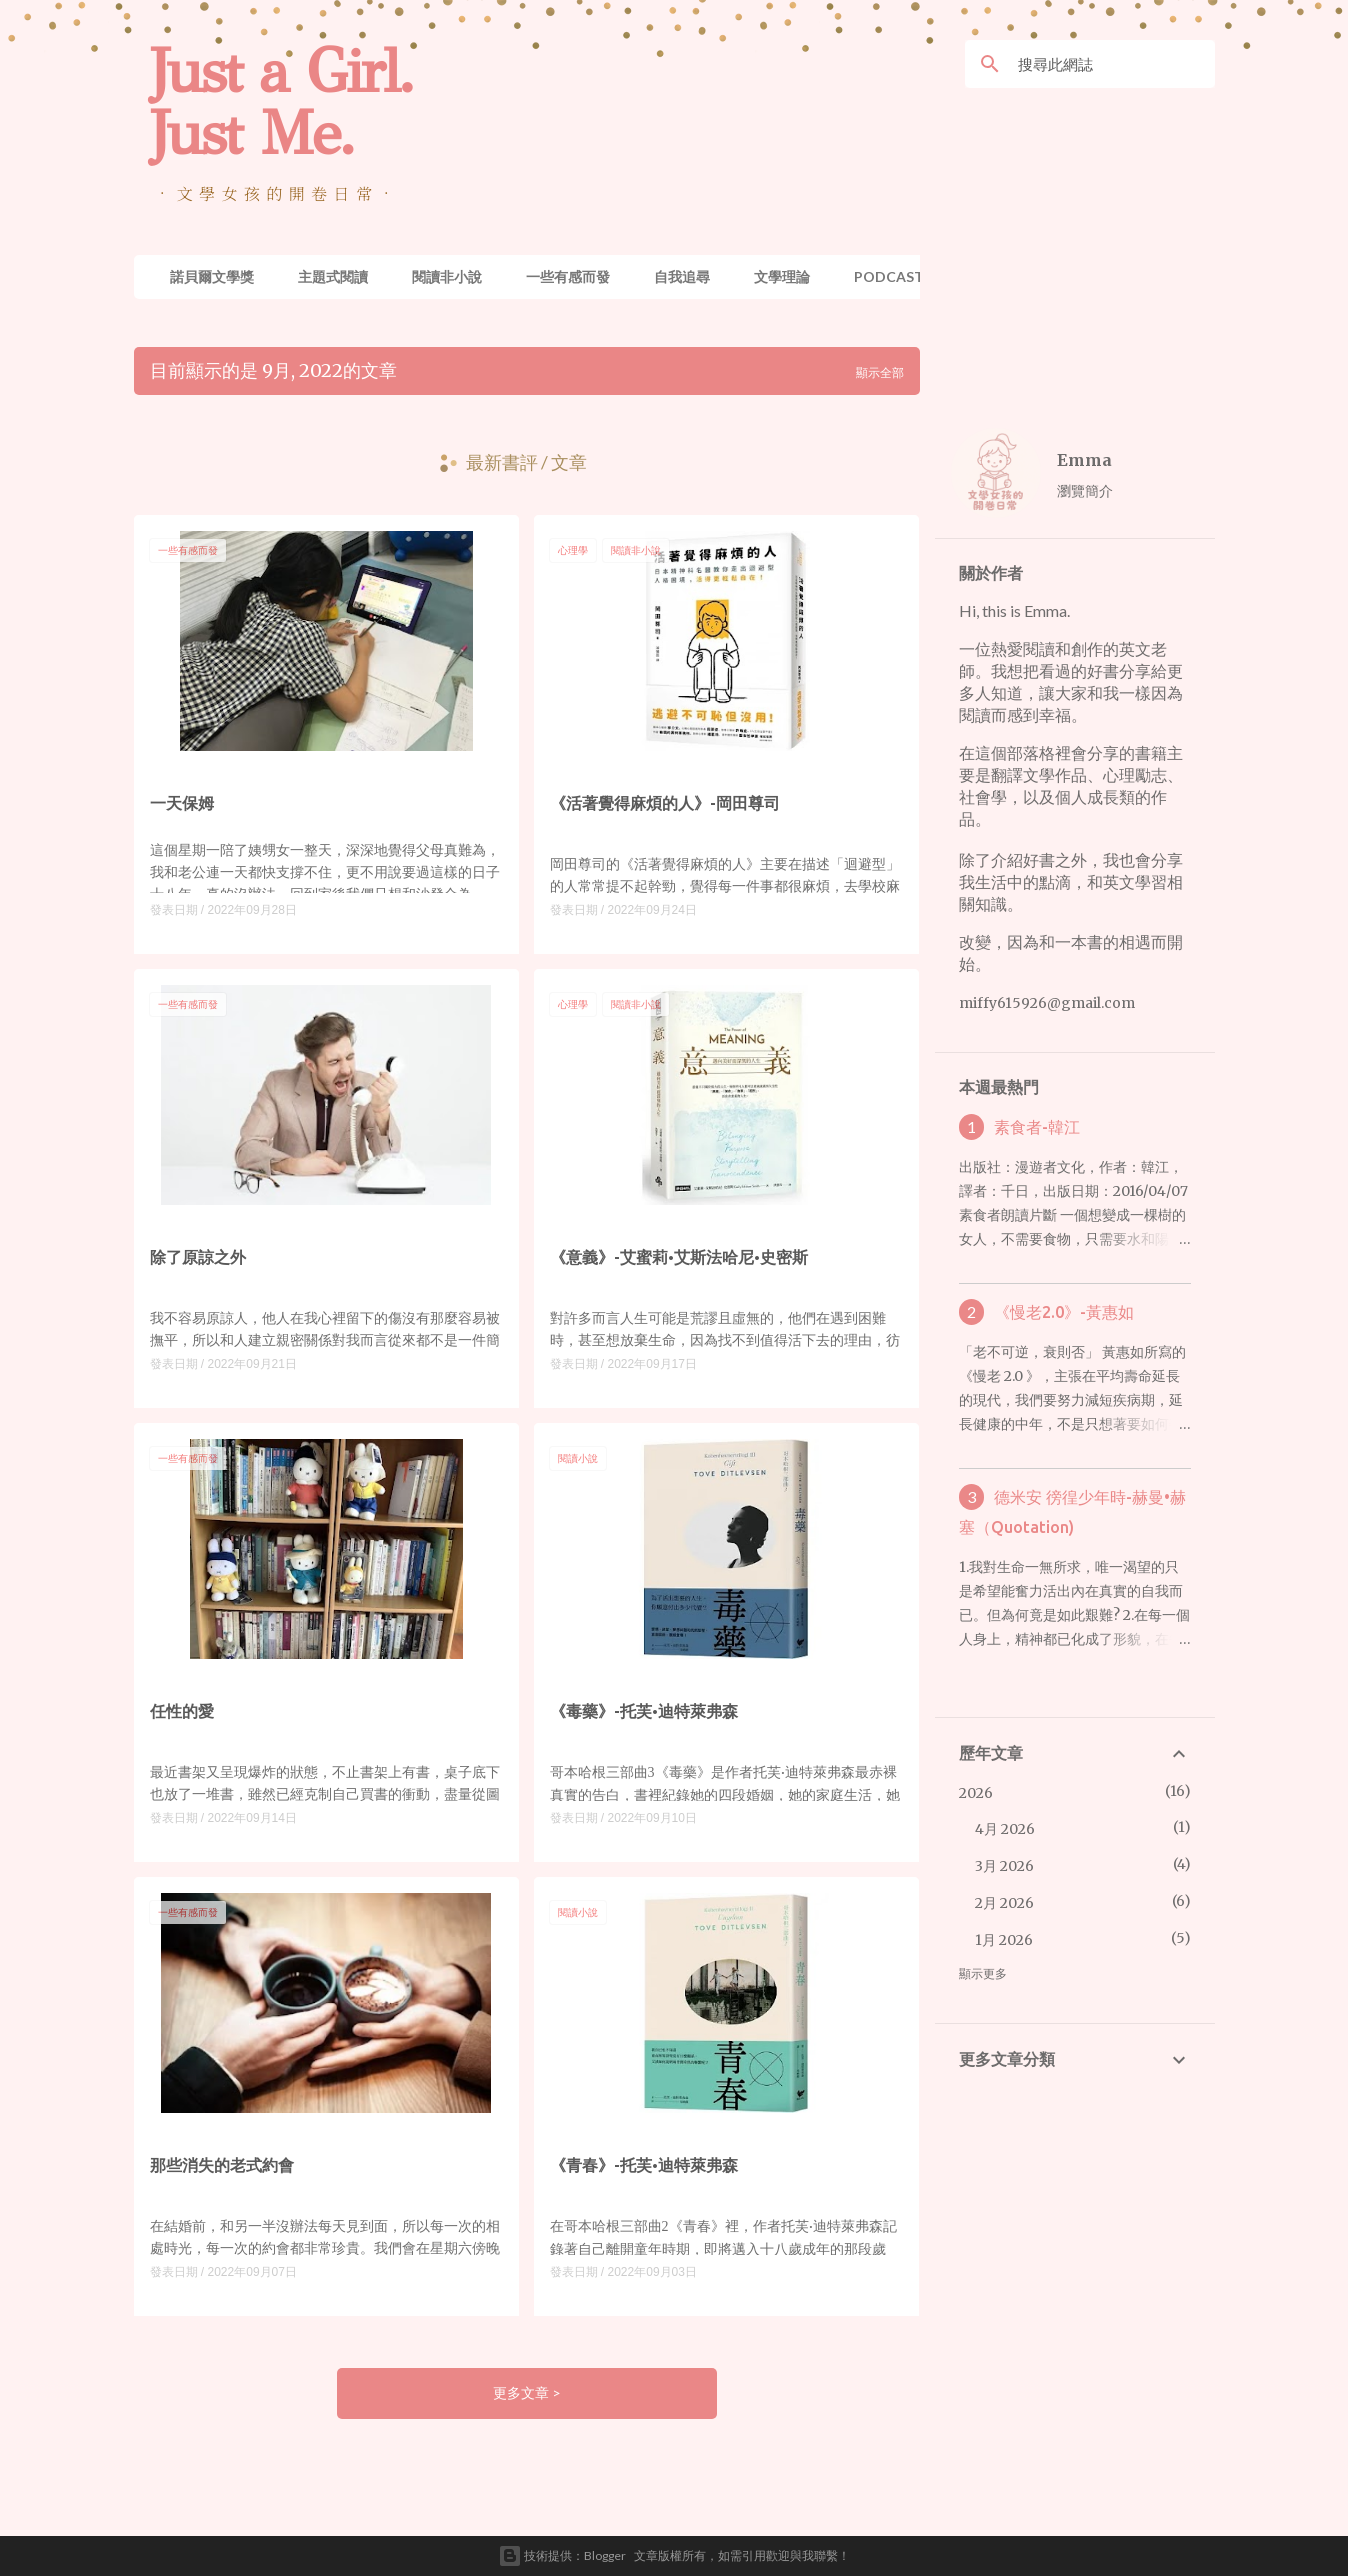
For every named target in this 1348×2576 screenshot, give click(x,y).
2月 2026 (1004, 1903)
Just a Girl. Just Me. (281, 102)
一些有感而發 (568, 276)
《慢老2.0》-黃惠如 (1064, 1312)
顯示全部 (880, 372)
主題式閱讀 (333, 276)
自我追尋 (682, 276)
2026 (976, 1793)
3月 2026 (1004, 1866)
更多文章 (522, 2392)
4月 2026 (1005, 1829)
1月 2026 (1004, 1940)
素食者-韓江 (1037, 1127)
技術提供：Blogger (562, 2556)
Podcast (889, 276)
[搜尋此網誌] (1112, 64)
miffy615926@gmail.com (1047, 1003)
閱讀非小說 (447, 276)
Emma (1084, 460)
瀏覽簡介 (1085, 490)
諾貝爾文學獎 (212, 276)
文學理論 (782, 276)
